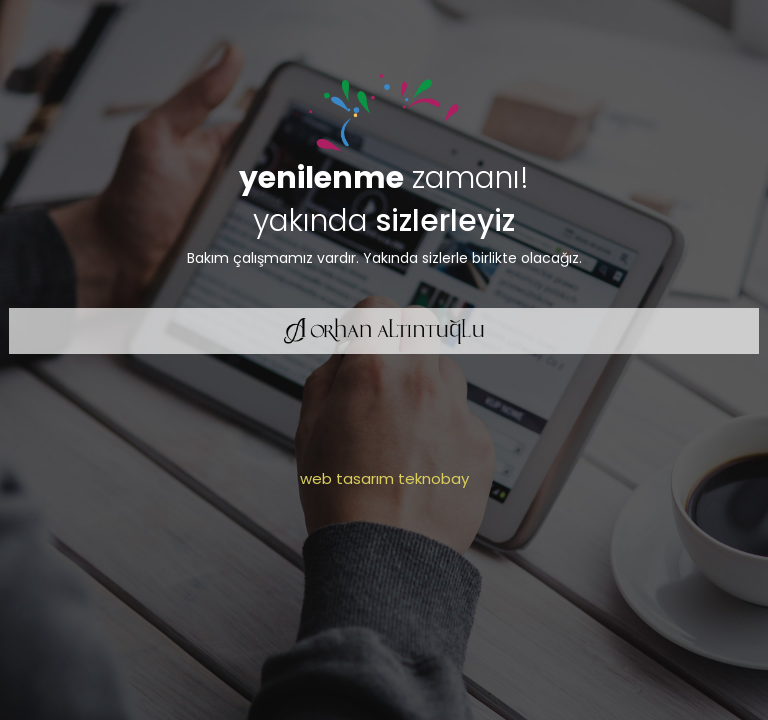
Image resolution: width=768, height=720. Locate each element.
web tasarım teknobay (384, 478)
